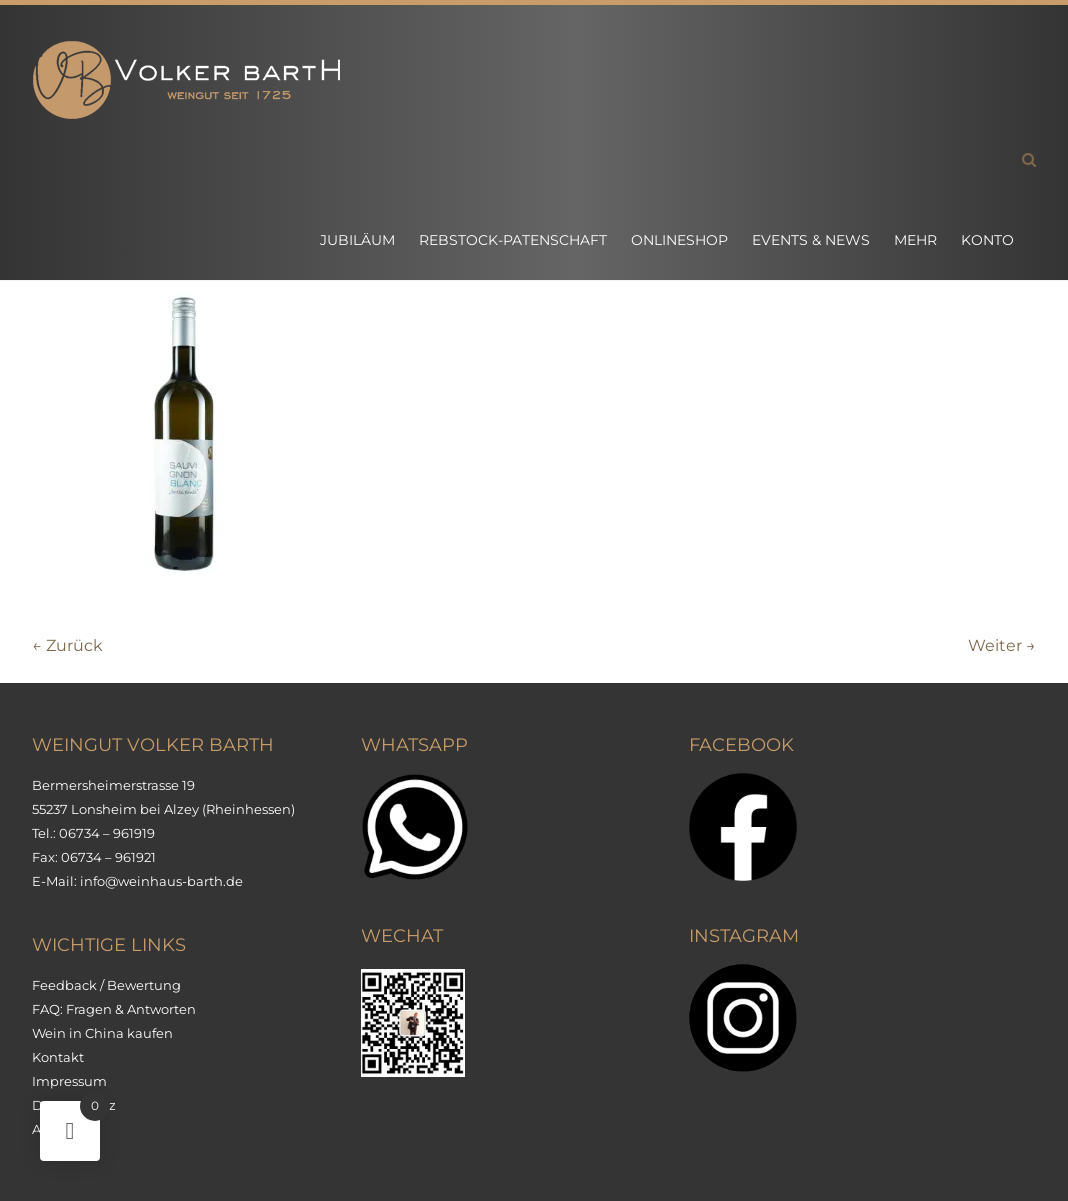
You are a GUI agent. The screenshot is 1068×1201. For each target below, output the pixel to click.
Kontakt (58, 1057)
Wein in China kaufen (102, 1033)
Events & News (811, 240)
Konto (987, 240)
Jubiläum (357, 240)
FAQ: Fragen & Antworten (114, 1009)
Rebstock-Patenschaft (513, 240)
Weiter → (1002, 645)
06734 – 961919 (107, 833)
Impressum (69, 1081)
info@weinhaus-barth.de (161, 881)
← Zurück (67, 645)
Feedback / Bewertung (106, 985)
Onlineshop (679, 240)
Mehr (915, 240)
